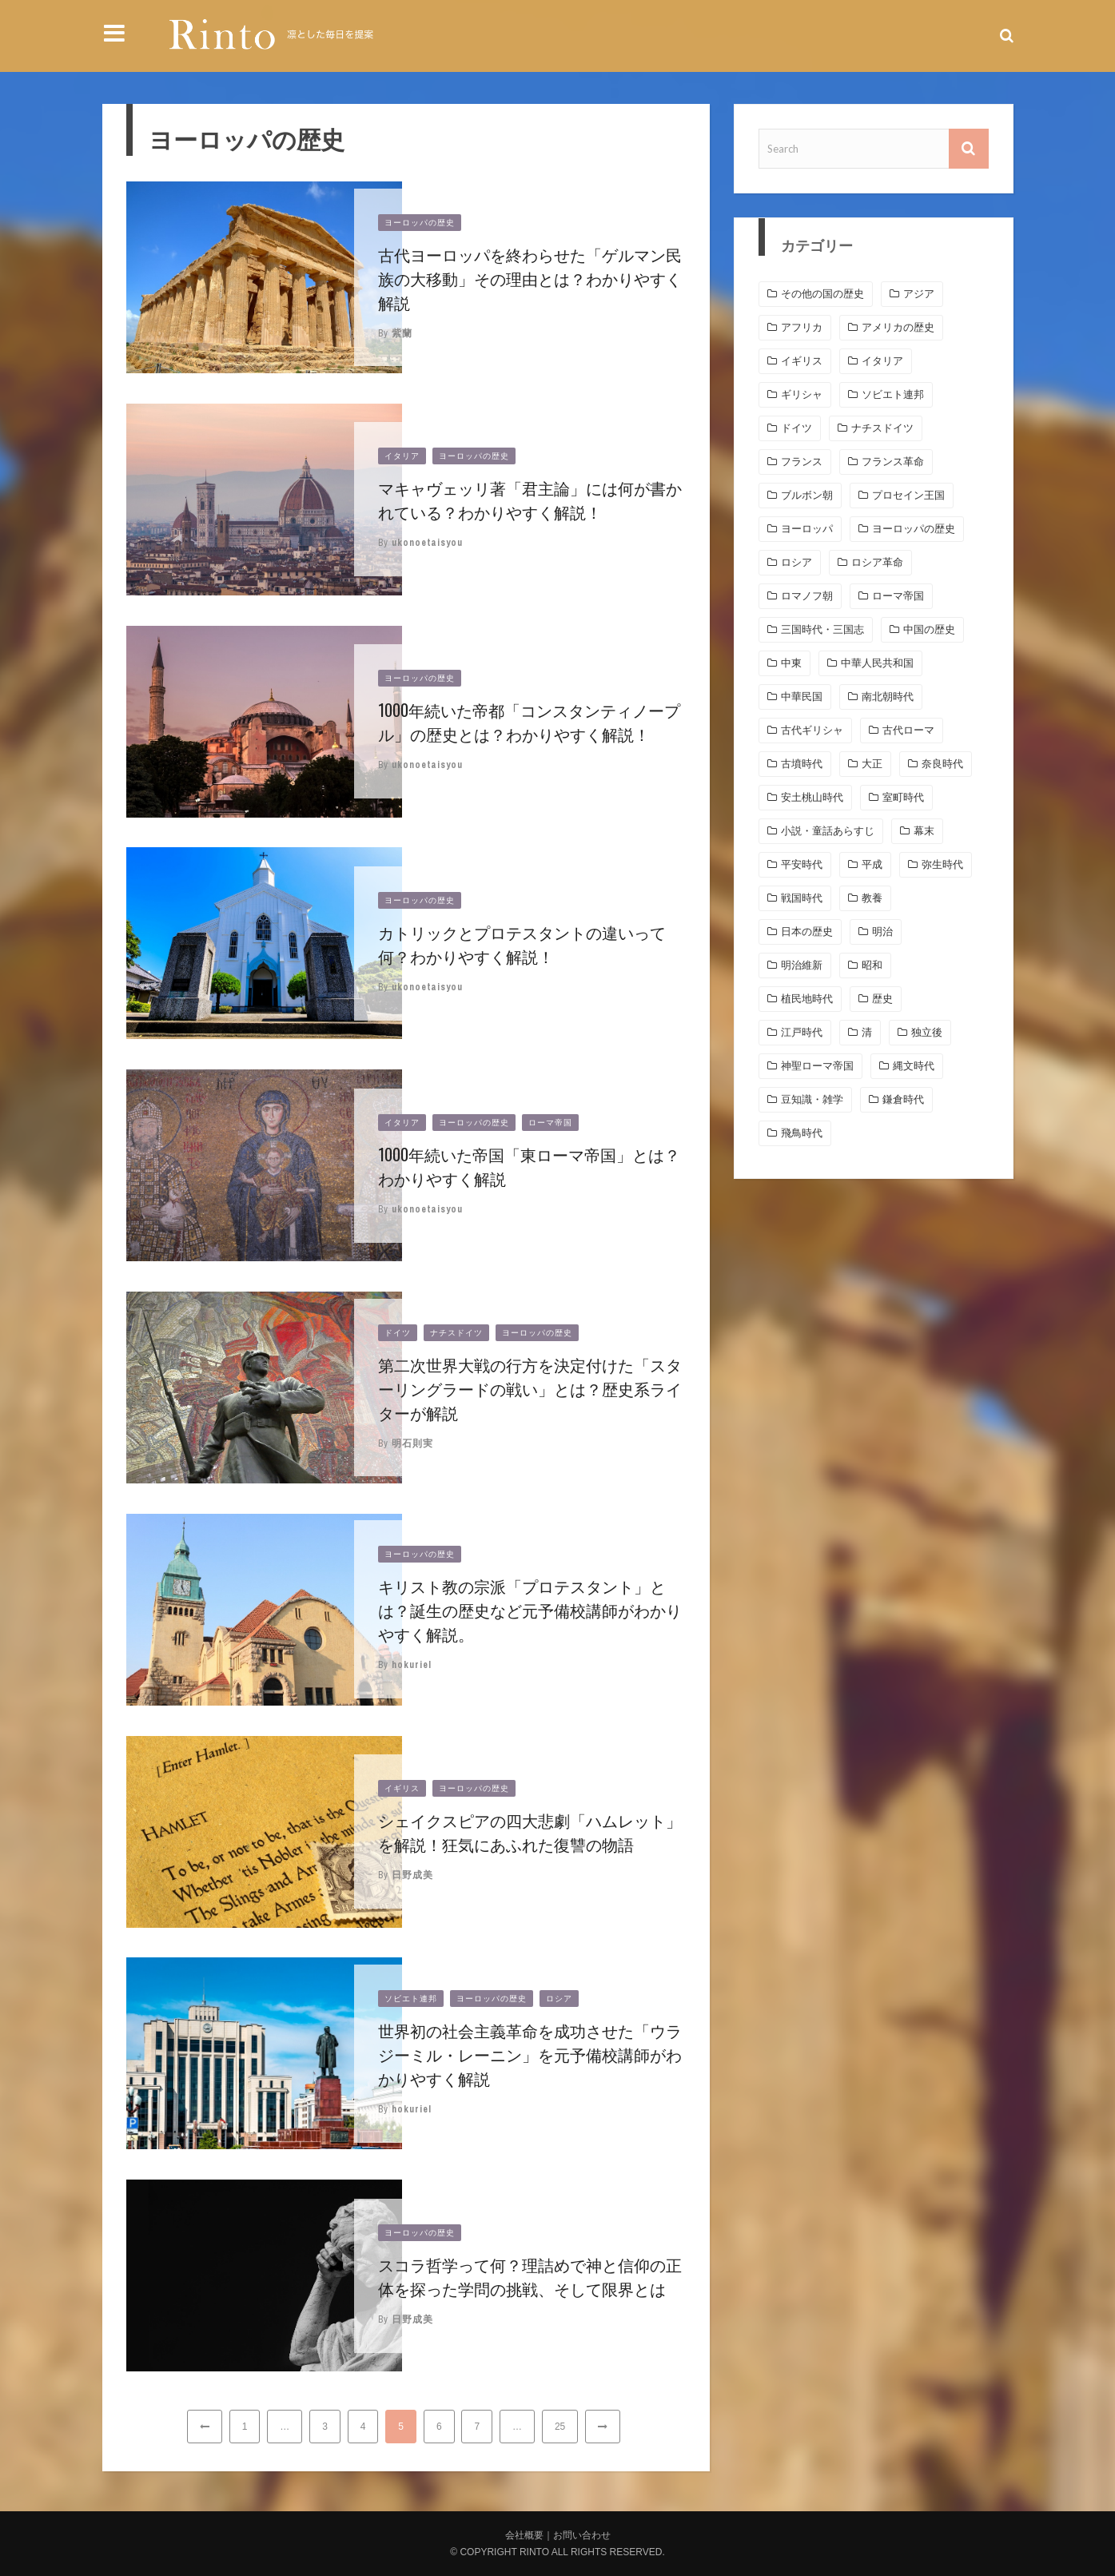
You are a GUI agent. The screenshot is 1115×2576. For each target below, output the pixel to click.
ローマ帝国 (550, 1122)
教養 (872, 898)
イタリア (402, 456)
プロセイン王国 (908, 495)
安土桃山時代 (812, 797)
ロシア (559, 1998)
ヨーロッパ (807, 529)
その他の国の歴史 (822, 294)
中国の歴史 (929, 629)
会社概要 (524, 2535)
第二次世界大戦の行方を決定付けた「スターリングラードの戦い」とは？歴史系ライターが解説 (530, 1388)
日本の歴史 (807, 932)
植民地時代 (807, 999)
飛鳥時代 (801, 1133)
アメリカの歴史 (898, 327)
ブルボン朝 (807, 495)
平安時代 (801, 864)
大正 (872, 764)
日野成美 (412, 1875)
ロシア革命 (877, 562)
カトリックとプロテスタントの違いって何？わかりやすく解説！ (522, 944)
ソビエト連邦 (410, 1998)
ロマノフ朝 (807, 596)
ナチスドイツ (456, 1333)
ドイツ (397, 1333)
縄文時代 (913, 1066)
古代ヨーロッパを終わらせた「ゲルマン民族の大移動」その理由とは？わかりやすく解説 (530, 278)
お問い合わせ (582, 2535)
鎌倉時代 (903, 1099)
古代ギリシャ (812, 730)
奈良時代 (942, 764)
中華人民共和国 (877, 663)
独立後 (926, 1032)
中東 (791, 663)
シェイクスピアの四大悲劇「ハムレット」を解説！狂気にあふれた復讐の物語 (530, 1832)
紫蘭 (402, 333)
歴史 (882, 999)
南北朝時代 (888, 697)
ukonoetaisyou (427, 542)
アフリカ (801, 327)
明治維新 (801, 965)
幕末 (924, 831)
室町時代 (903, 797)
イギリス (402, 1788)
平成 (872, 864)
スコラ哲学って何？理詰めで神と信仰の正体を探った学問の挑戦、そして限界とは (530, 2276)
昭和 (872, 965)
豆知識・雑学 (812, 1099)
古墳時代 (801, 764)
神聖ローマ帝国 (817, 1066)
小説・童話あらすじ (827, 831)
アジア (918, 294)
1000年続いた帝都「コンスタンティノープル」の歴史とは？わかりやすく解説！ (529, 722)
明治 (882, 932)
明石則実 (412, 1443)
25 (560, 2426)
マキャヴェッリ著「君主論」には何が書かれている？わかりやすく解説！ (530, 500)
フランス (801, 462)
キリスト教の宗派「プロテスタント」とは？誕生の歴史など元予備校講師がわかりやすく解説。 (530, 1610)
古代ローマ (908, 730)
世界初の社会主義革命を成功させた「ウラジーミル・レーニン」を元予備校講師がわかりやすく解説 (530, 2054)
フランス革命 (893, 462)
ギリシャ (801, 394)
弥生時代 (942, 864)
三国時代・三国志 (822, 629)
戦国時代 (801, 898)
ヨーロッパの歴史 (419, 222)
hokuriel (412, 1664)
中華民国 (801, 697)
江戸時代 (801, 1032)
